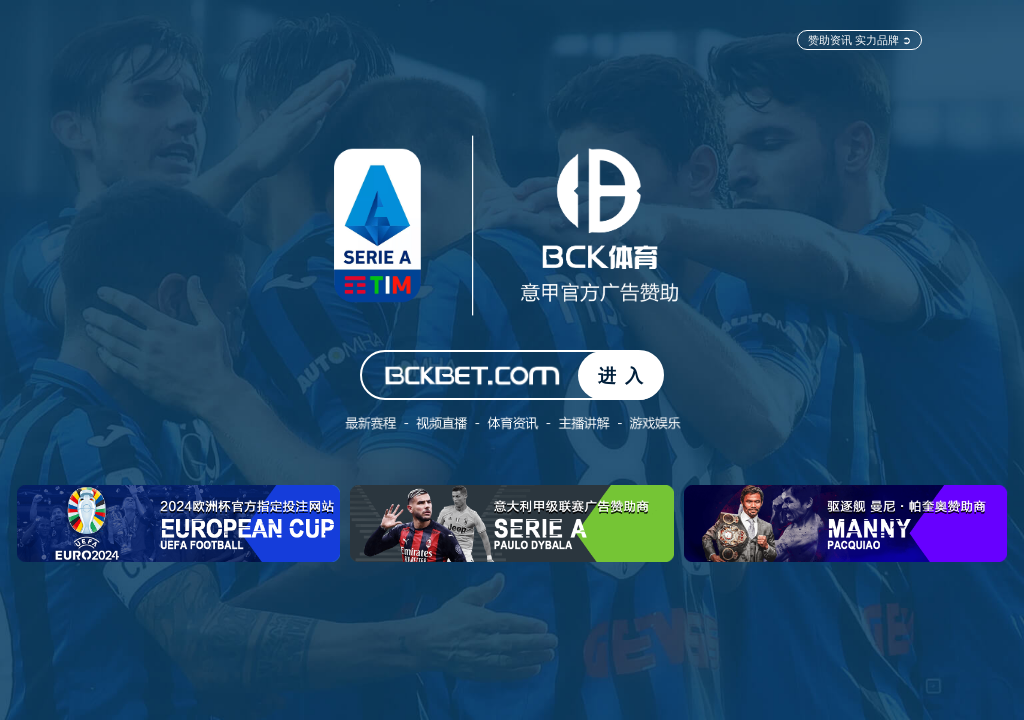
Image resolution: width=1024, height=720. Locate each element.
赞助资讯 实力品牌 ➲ (859, 39)
